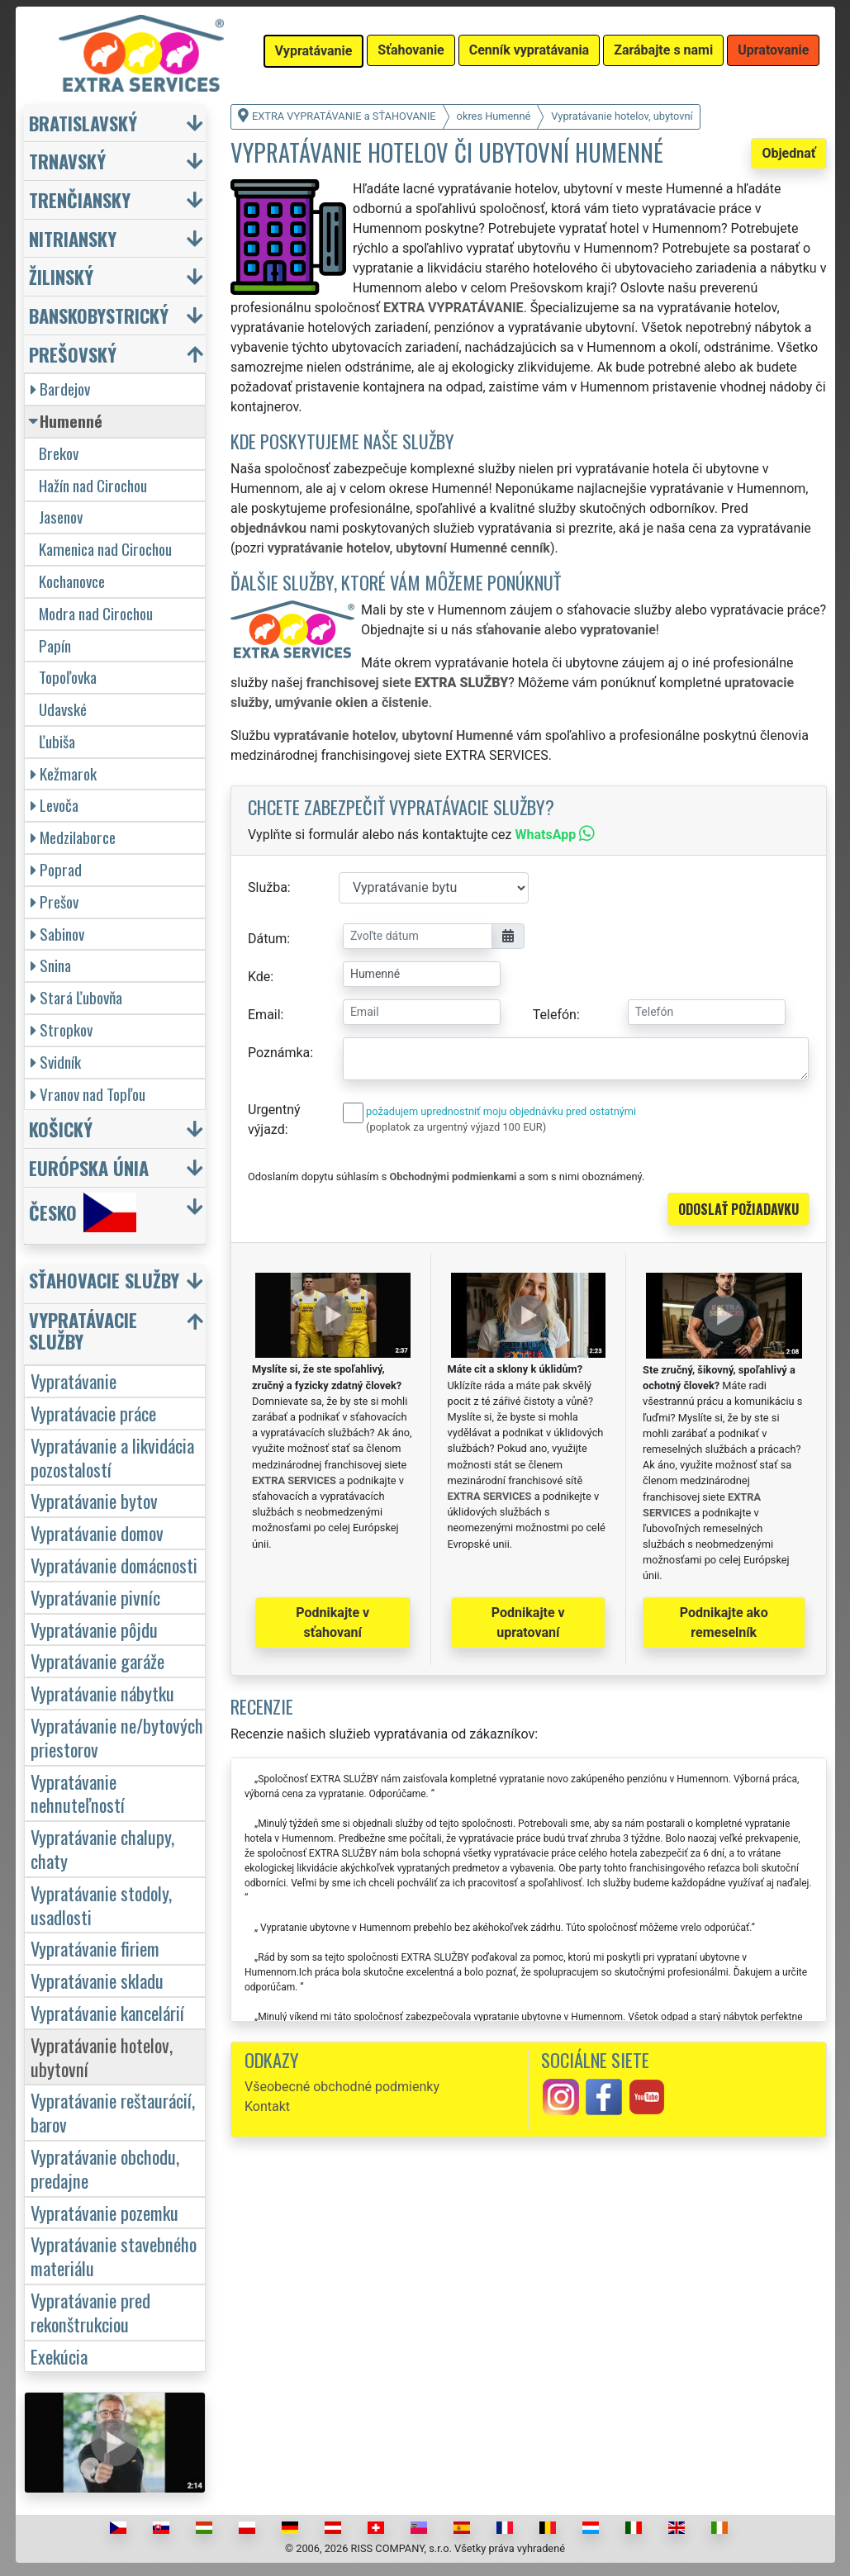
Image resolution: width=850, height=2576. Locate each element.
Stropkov (62, 1029)
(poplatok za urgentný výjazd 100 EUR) (456, 1127)
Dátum (267, 938)
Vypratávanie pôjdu (94, 1629)
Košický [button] (61, 1128)
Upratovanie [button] (773, 50)
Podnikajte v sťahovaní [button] (332, 1622)
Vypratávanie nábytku (102, 1692)
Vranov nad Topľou (88, 1094)
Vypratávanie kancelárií (107, 2012)
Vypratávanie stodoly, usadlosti (101, 1904)
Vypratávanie (73, 1380)
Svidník (56, 1062)
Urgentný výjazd (274, 1119)
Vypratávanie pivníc (95, 1597)
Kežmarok (64, 773)
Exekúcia (59, 2356)
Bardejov (60, 389)
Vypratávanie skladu (97, 1980)
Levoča (54, 805)
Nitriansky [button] (72, 238)
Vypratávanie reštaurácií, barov (113, 2111)
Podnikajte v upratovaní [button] (528, 1622)
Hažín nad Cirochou (93, 485)
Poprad (56, 869)
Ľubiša (57, 741)
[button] (117, 1284)
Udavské (63, 709)
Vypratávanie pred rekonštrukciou (90, 2311)
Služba (267, 887)
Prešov (54, 901)
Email (264, 1014)
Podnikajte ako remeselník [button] (724, 1622)
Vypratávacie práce (93, 1412)
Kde (259, 976)
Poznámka (279, 1052)
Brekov (58, 453)
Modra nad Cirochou (96, 613)
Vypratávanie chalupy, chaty (102, 1848)
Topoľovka (68, 677)
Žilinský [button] (61, 276)
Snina (51, 965)
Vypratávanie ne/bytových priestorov (117, 1736)
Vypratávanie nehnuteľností (78, 1793)
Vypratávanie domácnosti (114, 1564)
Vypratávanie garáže (97, 1660)
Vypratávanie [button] (314, 51)
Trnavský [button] (67, 160)
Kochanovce (72, 581)
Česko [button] (82, 1212)
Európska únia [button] (89, 1167)
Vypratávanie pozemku (104, 2212)
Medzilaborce (73, 837)
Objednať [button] (788, 153)
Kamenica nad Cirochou (105, 549)
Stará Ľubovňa (76, 997)
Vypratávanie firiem (95, 1948)
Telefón (555, 1014)
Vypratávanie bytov (94, 1500)
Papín (55, 645)
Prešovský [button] (72, 354)
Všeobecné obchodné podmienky (342, 2086)
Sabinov (57, 934)
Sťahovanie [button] (411, 50)
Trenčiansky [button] (80, 199)
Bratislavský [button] (83, 122)
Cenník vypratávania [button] (529, 50)
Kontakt (267, 2106)
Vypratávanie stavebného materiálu (114, 2255)
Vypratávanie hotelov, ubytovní (102, 2056)
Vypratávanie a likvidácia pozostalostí (112, 1457)
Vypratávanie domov (97, 1532)
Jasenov (61, 517)
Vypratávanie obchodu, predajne (105, 2168)
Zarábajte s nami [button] (663, 50)
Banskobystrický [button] (99, 315)
